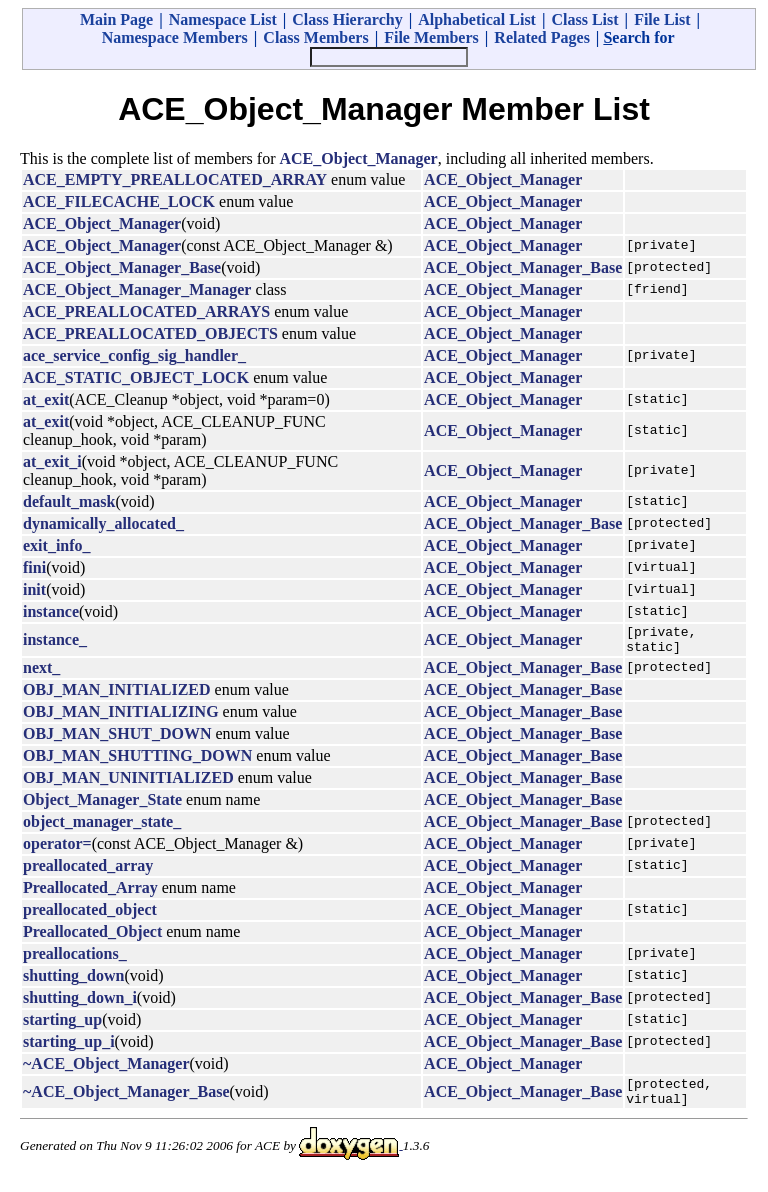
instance (51, 611)
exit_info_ (57, 545)
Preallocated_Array (90, 893)
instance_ (55, 642)
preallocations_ (75, 959)
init (34, 589)
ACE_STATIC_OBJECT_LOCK (136, 377)
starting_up (62, 1025)
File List (662, 19)
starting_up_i (69, 1047)
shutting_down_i (80, 1003)
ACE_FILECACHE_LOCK (119, 201)
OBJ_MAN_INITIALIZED (117, 695)
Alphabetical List (477, 19)
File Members (431, 37)
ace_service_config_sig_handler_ (134, 355)
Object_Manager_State (102, 805)
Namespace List (223, 19)
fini (34, 567)
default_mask (69, 501)
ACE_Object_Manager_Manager (137, 289)
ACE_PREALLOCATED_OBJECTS (150, 333)
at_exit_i (52, 461)
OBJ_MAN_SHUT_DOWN (117, 739)
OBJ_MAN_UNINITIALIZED (128, 783)
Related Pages (542, 37)
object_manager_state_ (102, 827)
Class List (584, 19)
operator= (57, 849)
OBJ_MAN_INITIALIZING (121, 717)
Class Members (315, 37)
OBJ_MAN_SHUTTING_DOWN (137, 761)
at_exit (46, 399)
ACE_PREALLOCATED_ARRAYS (146, 311)
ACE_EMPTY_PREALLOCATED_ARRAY (175, 179)
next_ (41, 673)
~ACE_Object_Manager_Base (126, 1100)
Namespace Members (175, 37)
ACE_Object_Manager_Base (122, 267)
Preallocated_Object (92, 937)
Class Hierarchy (347, 19)
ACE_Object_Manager (359, 158)
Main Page (116, 19)
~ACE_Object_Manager (106, 1069)
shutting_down (73, 981)
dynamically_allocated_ (103, 523)
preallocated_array (88, 871)
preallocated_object (90, 915)
